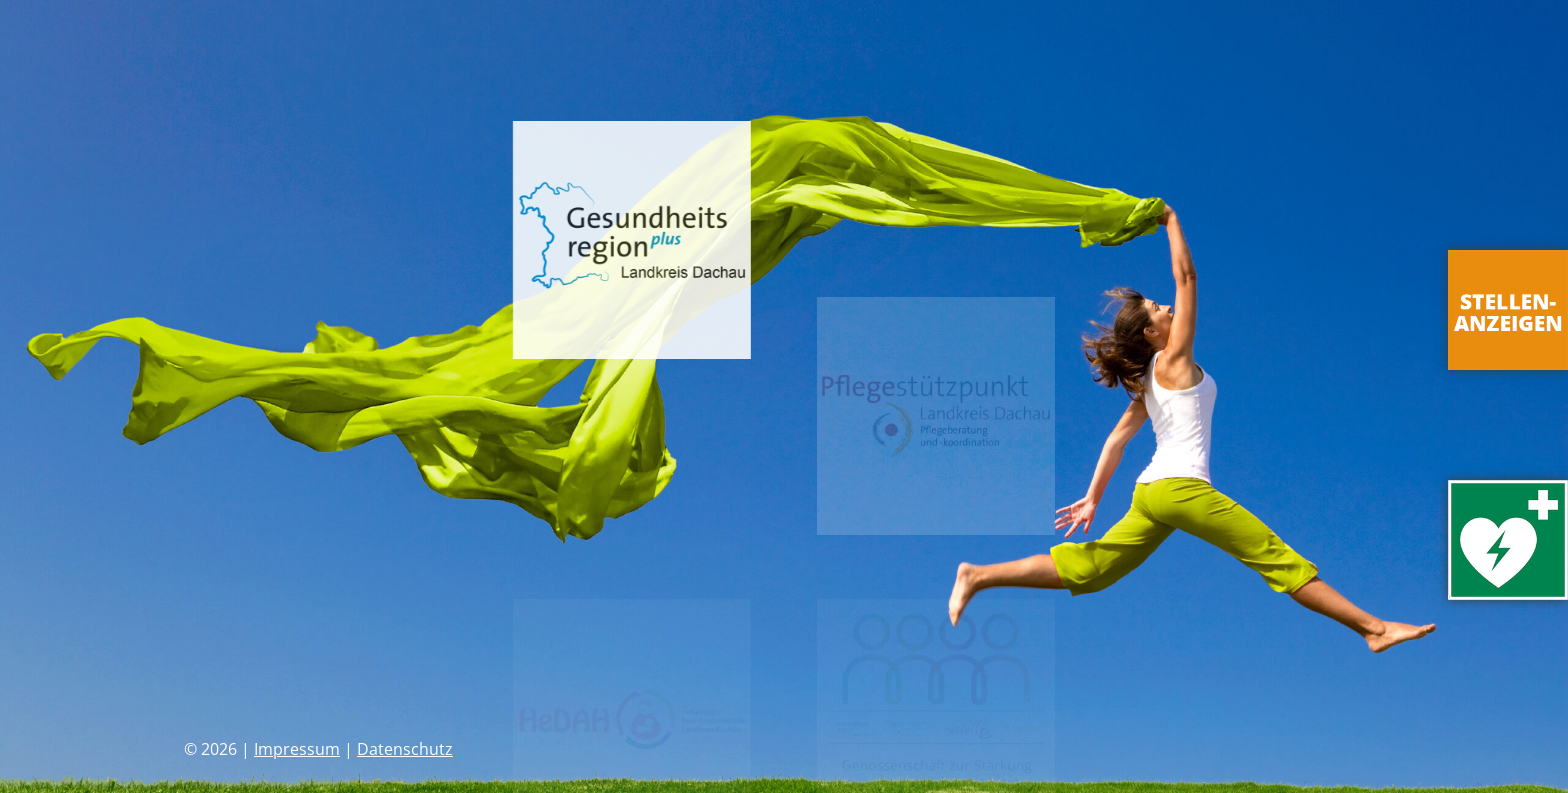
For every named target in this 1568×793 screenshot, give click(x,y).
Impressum (297, 749)
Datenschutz (405, 749)
